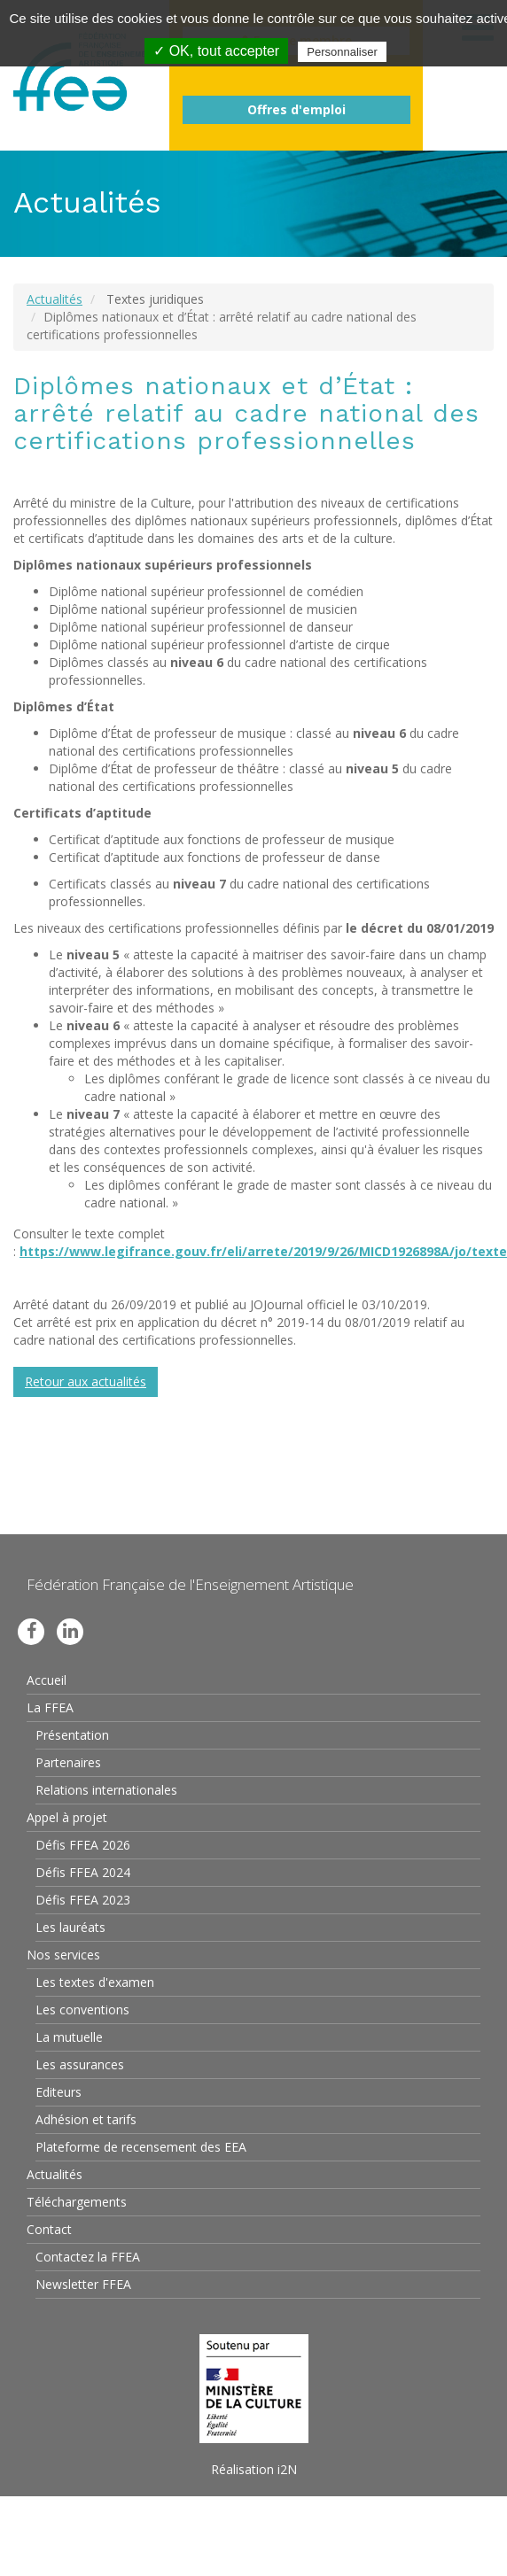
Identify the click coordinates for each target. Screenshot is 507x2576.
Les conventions (82, 2009)
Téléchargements (77, 2201)
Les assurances (79, 2064)
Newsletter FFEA (83, 2284)
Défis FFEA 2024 (82, 1872)
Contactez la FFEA (87, 2256)
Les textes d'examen (94, 1982)
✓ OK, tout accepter (216, 50)
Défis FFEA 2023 (82, 1899)
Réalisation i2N (254, 2469)
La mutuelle (69, 2037)
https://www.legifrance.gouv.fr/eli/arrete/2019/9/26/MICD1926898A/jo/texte (263, 1251)
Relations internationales (106, 1789)
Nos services (63, 1954)
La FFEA (50, 1707)
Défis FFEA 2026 (82, 1844)
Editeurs (58, 2091)
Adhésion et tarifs (85, 2119)
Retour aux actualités (85, 1381)
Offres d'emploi (296, 109)
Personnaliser (342, 51)
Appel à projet (67, 1817)
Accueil (46, 1680)
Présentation (72, 1734)
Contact (49, 2229)
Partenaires (68, 1762)
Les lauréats (70, 1927)
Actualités (54, 299)
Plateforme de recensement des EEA (140, 2146)
